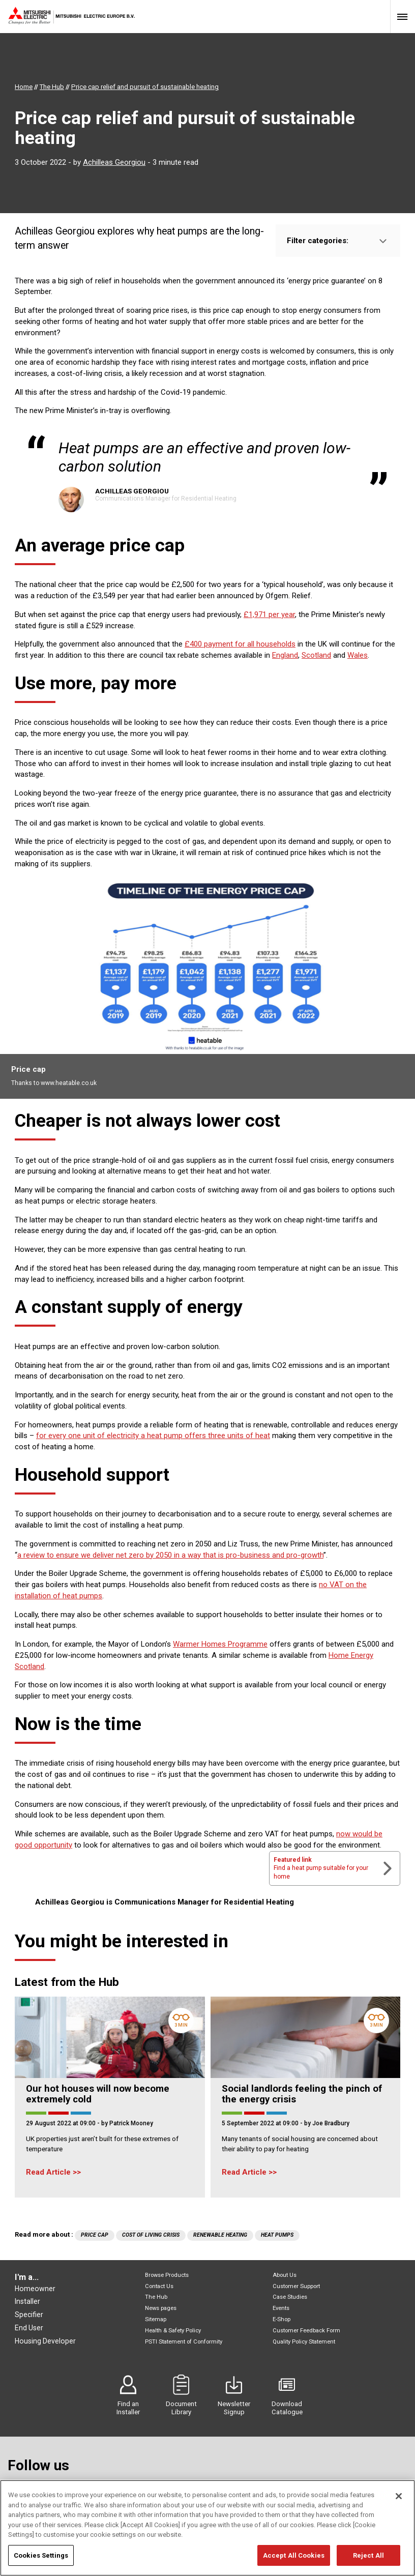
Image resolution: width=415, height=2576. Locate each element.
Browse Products (167, 2275)
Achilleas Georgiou (114, 162)
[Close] (399, 2509)
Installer (27, 2301)
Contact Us (159, 2286)
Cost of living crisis (151, 2235)
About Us (285, 2275)
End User (29, 2328)
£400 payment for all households (240, 644)
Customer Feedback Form (306, 2330)
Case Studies (290, 2297)
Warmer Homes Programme (220, 1644)
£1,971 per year (269, 614)
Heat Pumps (277, 2235)
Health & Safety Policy (173, 2330)
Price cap (94, 2235)
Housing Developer (45, 2341)
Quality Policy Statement (304, 2341)
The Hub (156, 2297)
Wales (357, 655)
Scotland (316, 655)
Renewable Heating (220, 2235)
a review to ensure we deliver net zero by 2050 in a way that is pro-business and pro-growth (170, 1555)
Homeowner (35, 2289)
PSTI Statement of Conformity (183, 2341)
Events (281, 2308)
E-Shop (281, 2319)
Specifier (29, 2314)
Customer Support (296, 2286)
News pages (160, 2308)
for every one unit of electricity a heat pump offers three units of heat (153, 1435)
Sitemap (155, 2319)
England (285, 655)
